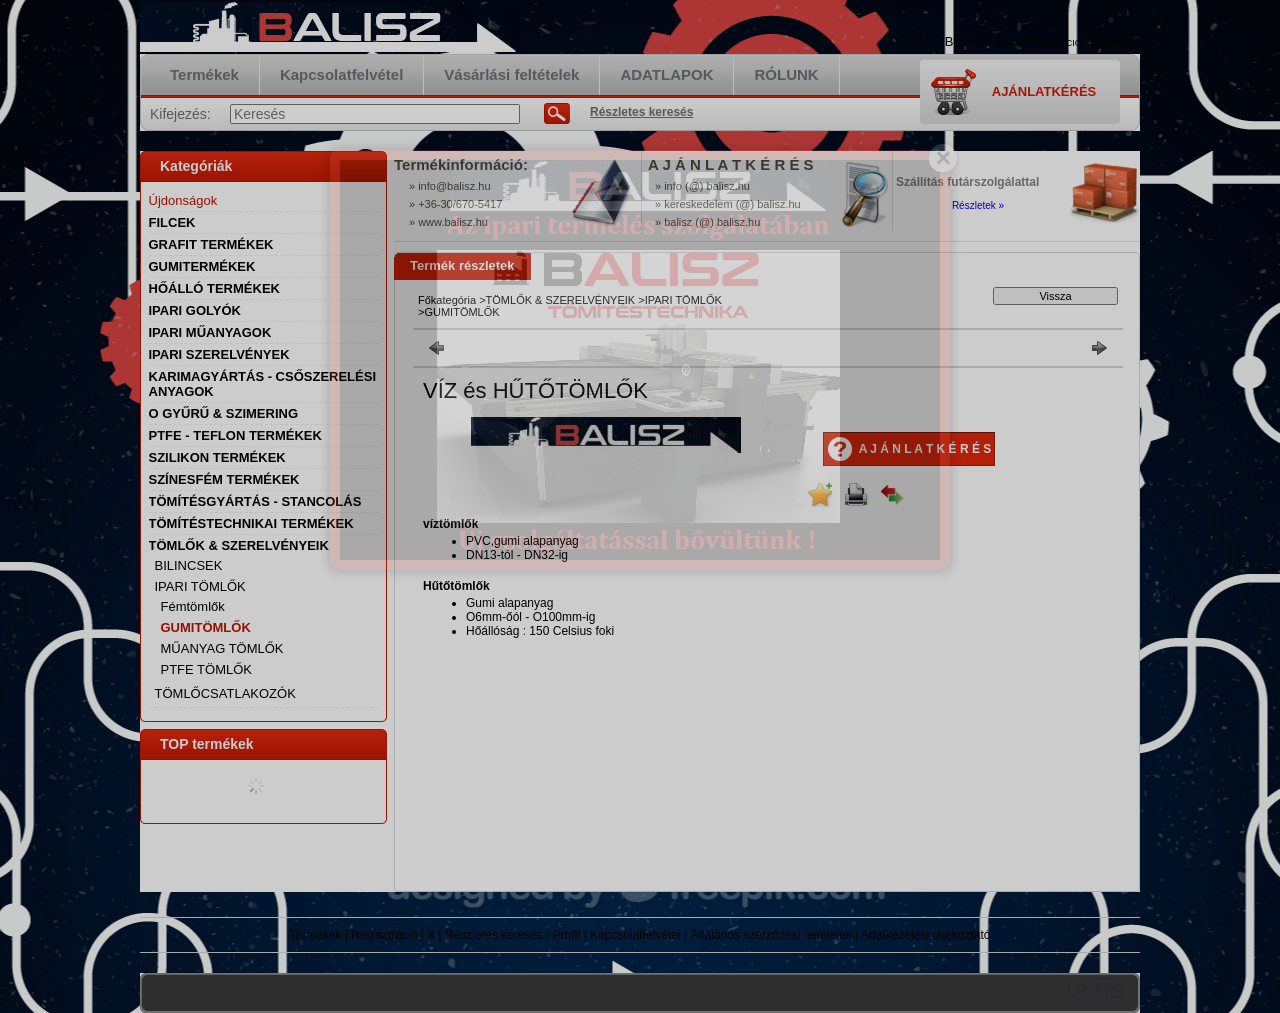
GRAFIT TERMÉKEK (211, 244)
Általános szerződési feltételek (771, 935)
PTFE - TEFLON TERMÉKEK (235, 435)
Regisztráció (384, 935)
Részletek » (978, 205)
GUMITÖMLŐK (206, 627)
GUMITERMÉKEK (202, 266)
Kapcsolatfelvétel (635, 935)
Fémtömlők (193, 606)
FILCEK (172, 222)
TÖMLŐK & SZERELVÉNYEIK (561, 300)
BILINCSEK (189, 565)
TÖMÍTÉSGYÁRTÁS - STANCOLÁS (255, 501)
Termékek (316, 935)
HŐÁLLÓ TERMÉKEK (214, 288)
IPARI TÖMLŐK (683, 300)
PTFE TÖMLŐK (207, 669)
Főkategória (447, 300)
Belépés (967, 41)
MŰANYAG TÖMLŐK (222, 648)
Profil (566, 935)
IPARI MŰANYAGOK (210, 332)
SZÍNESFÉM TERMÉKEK (224, 479)
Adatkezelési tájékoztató (925, 935)
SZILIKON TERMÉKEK (217, 457)
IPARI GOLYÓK (195, 310)
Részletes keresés (494, 935)
